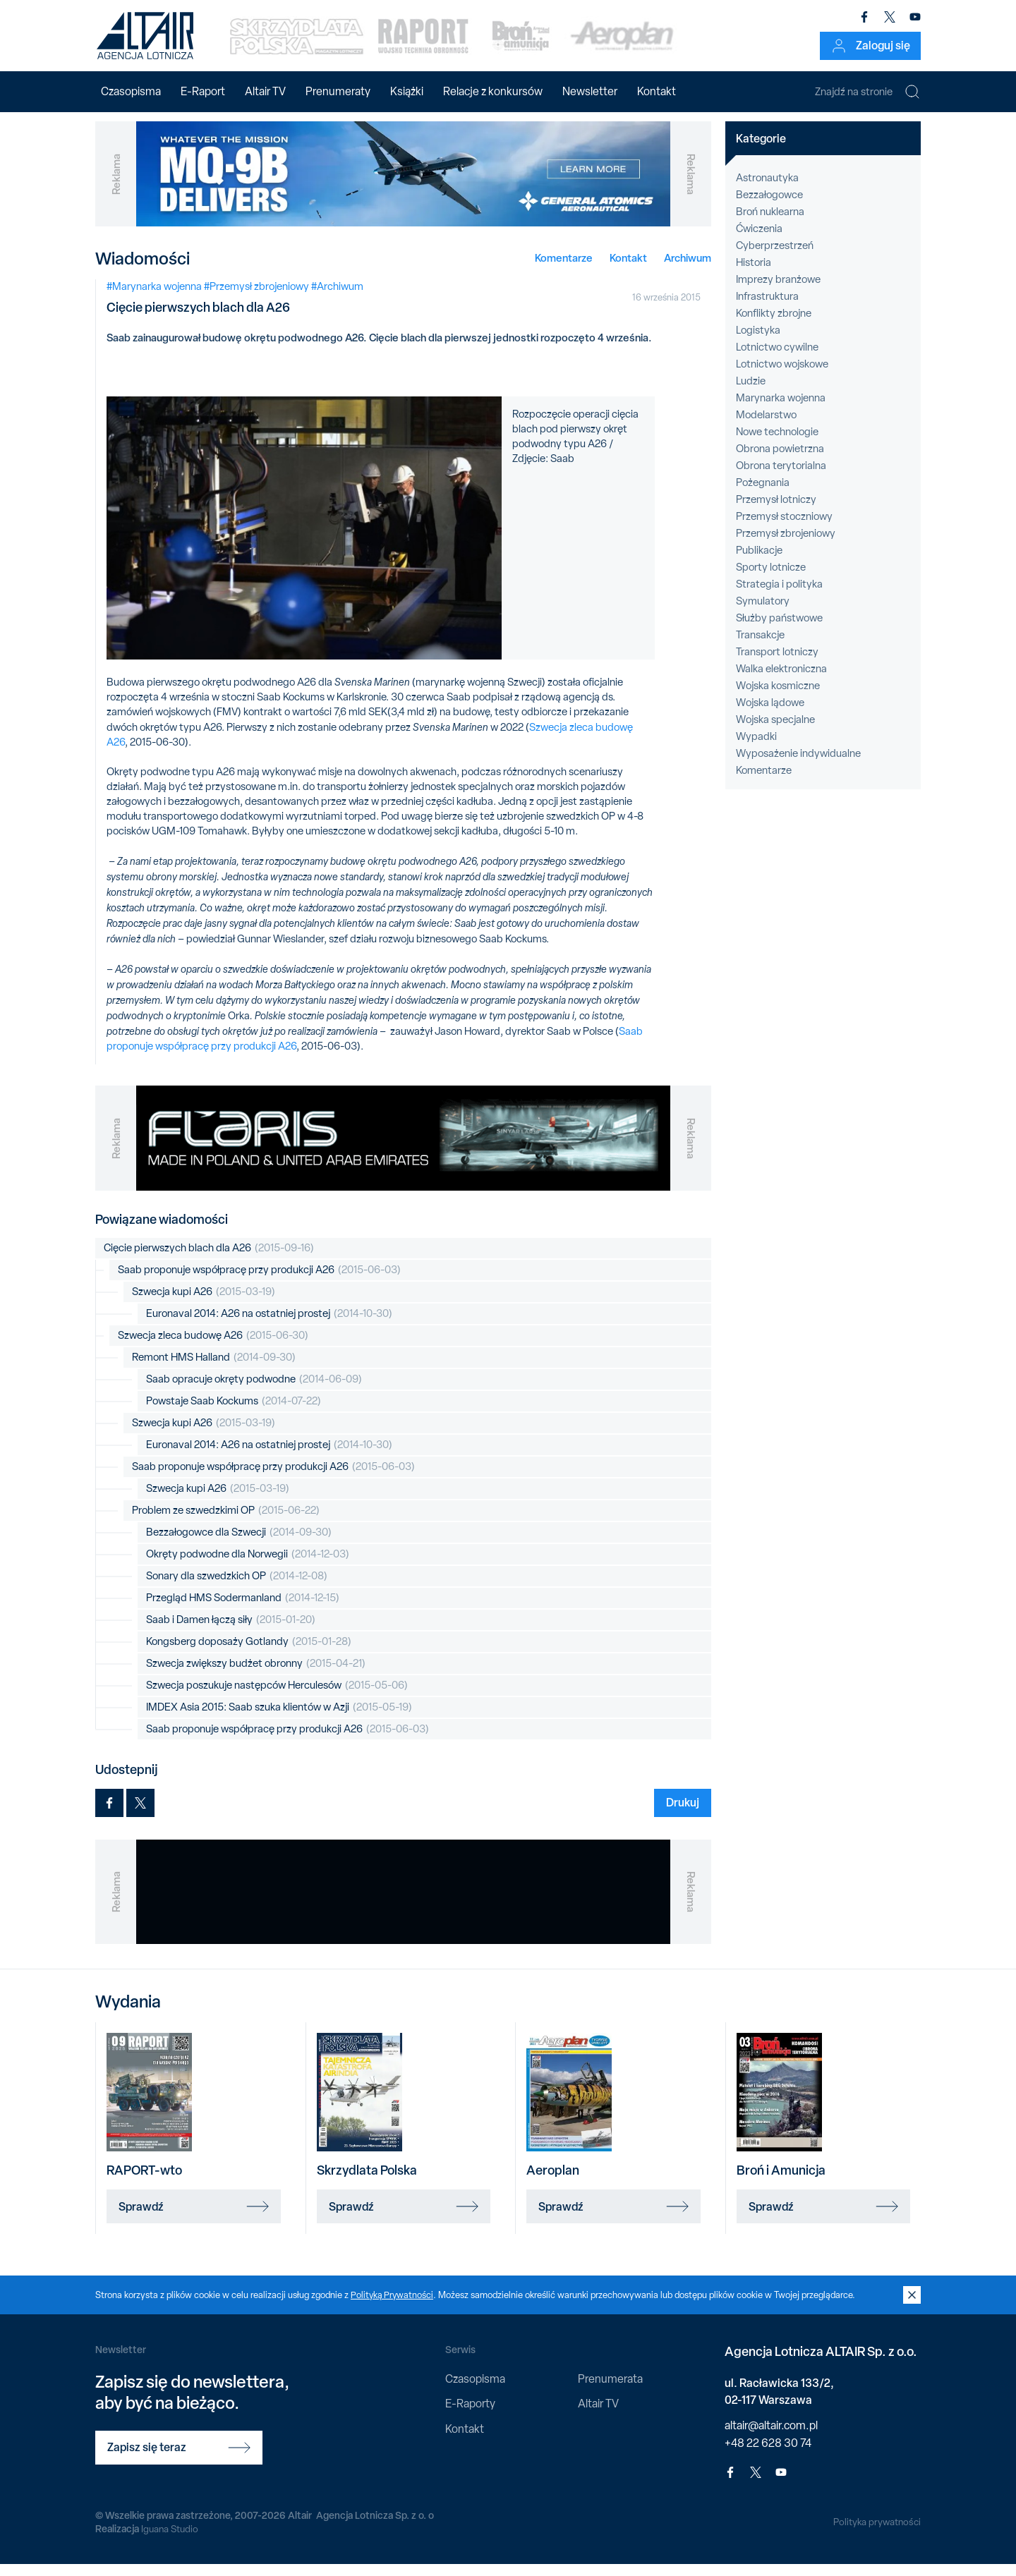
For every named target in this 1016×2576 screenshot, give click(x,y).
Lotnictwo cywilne (777, 359)
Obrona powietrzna (780, 461)
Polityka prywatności (876, 2533)
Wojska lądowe (770, 714)
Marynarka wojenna (781, 410)
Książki (406, 91)
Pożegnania (763, 494)
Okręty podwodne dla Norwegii (247, 1566)
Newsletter (589, 91)
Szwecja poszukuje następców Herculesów (277, 1697)
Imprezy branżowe (778, 291)
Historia (753, 274)
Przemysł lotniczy (776, 511)
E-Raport (203, 91)
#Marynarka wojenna (154, 298)
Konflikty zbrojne (773, 325)
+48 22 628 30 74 (768, 2454)
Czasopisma (131, 91)
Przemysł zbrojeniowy (785, 545)
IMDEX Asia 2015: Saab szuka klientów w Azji (279, 1719)
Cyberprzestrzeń (775, 257)
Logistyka (758, 342)
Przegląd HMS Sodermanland (242, 1610)
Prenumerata (610, 2390)
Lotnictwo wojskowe (782, 376)
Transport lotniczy (777, 664)
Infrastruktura (767, 308)
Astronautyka (767, 190)
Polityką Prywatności (393, 2306)
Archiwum (687, 269)
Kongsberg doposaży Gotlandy (248, 1653)
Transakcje (760, 647)
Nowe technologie (777, 444)
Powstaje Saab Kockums (233, 1413)
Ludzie (751, 393)
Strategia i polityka (779, 596)
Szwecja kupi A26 (203, 1303)
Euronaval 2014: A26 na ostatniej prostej (269, 1325)
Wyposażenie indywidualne (798, 765)
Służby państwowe (779, 630)
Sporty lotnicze (771, 579)
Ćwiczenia (759, 240)
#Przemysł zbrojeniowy (256, 298)
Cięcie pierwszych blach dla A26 (209, 1260)
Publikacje (759, 562)
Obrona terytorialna (781, 477)
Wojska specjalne (775, 731)
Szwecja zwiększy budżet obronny (255, 1675)
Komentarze (564, 269)
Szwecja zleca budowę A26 (213, 1347)
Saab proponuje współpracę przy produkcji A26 (259, 1282)
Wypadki (756, 748)
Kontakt (656, 91)
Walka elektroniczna (781, 681)
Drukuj (682, 1814)
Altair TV (265, 91)
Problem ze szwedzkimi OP (226, 1522)
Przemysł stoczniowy (784, 528)
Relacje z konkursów (493, 91)
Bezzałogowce (769, 207)
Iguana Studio (170, 2540)
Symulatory (763, 613)
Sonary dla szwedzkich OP (236, 1588)
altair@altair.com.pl (771, 2436)
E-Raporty (470, 2415)
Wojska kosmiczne (778, 698)
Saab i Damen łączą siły (230, 1631)
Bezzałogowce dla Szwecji (239, 1544)
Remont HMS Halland (214, 1369)
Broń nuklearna (770, 224)
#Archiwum (337, 298)
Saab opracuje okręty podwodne (254, 1391)
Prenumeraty (338, 91)
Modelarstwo (766, 427)
